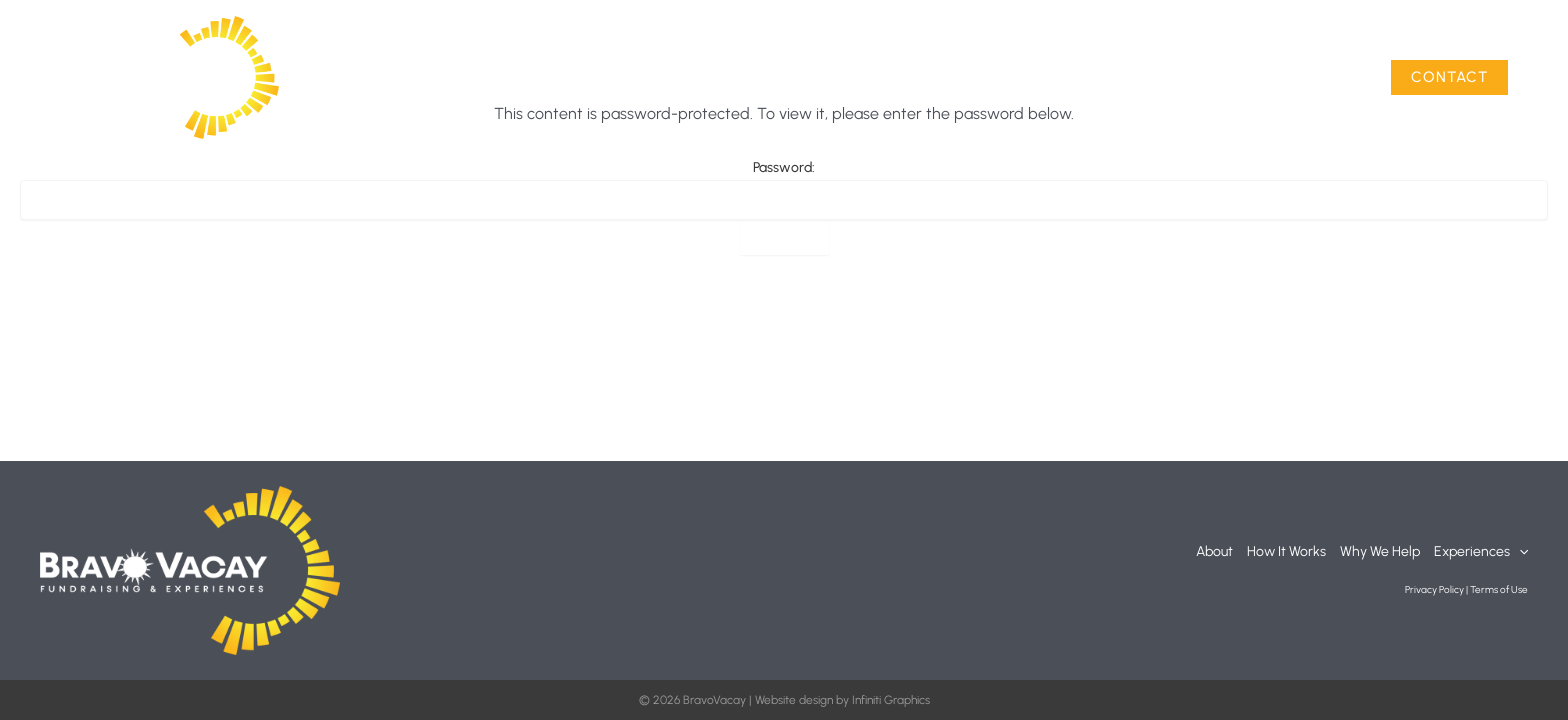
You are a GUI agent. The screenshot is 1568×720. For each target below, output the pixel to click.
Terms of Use (1499, 589)
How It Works (1043, 77)
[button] (1345, 78)
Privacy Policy (1434, 589)
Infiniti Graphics (891, 700)
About (943, 77)
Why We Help (1168, 77)
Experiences (1301, 78)
